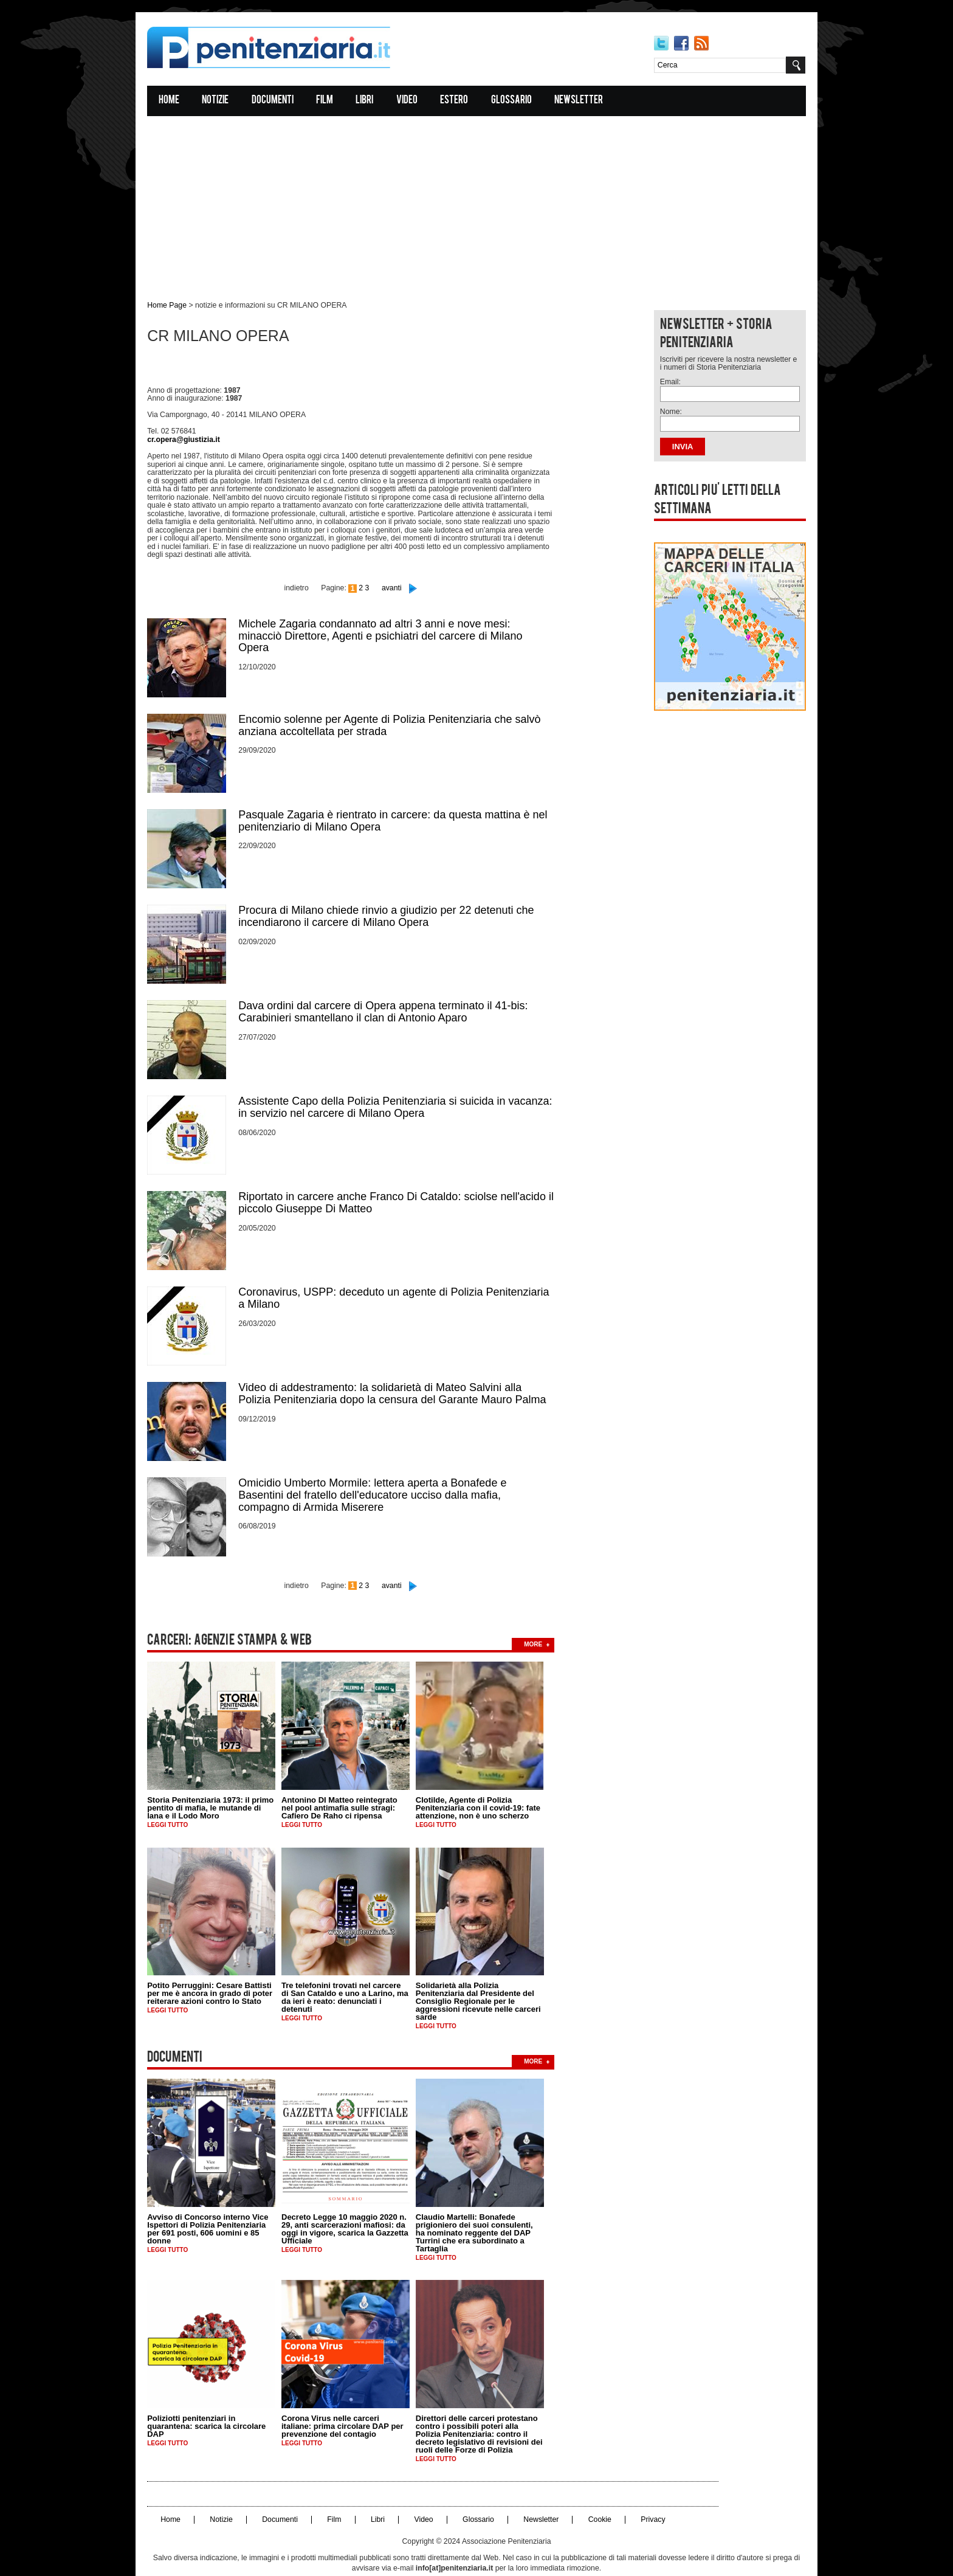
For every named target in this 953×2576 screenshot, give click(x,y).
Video (414, 101)
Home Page (173, 306)
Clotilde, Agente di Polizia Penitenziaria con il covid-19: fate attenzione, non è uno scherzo (485, 1781)
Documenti (279, 101)
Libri (371, 101)
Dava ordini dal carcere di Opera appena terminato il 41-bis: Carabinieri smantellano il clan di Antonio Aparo (390, 991)
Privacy (655, 2492)
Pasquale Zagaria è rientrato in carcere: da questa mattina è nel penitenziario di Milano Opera (400, 801)
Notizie (222, 101)
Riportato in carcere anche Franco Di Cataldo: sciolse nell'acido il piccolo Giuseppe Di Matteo (403, 1181)
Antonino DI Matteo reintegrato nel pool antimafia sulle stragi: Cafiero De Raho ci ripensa (347, 1781)
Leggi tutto (174, 1798)
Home (176, 101)
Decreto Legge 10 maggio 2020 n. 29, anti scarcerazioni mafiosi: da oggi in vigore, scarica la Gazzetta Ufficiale (352, 2201)
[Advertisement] (476, 202)
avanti (397, 571)
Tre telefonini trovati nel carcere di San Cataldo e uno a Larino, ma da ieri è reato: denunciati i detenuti (352, 1971)
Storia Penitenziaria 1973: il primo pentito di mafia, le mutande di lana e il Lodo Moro (217, 1781)
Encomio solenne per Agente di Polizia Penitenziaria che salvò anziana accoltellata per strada (397, 706)
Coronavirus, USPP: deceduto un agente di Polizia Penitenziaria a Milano (401, 1275)
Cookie (602, 2492)
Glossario (518, 101)
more (540, 1618)
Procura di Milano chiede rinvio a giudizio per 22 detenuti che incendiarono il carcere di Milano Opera (393, 896)
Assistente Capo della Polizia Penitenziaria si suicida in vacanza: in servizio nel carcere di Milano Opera (402, 1086)
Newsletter (586, 101)
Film (331, 101)
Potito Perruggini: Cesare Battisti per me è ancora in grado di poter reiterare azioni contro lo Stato (217, 1967)
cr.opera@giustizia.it (189, 436)
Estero (461, 101)
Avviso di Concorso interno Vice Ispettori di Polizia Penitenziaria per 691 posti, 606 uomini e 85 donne (214, 2201)
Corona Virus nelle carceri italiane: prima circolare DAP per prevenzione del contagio (350, 2398)
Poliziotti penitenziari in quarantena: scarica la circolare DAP (213, 2398)
